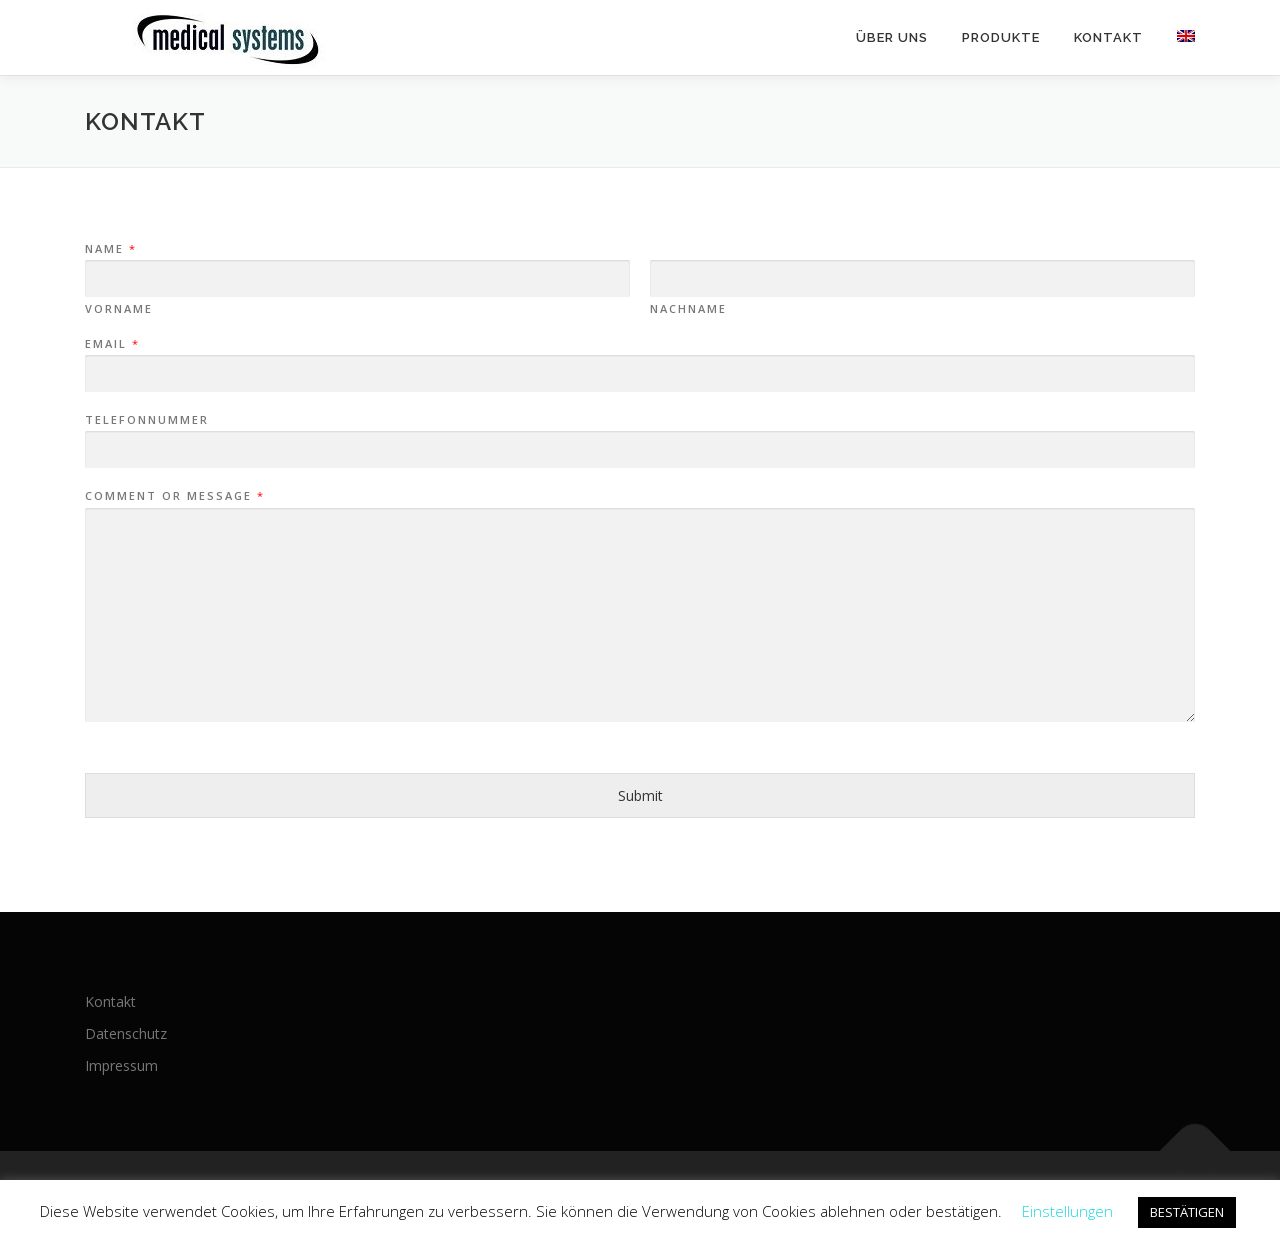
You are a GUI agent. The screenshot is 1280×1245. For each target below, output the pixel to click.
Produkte (1001, 37)
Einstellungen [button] (1067, 1211)
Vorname (119, 309)
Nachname (688, 309)
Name (110, 249)
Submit (640, 795)
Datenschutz (126, 1033)
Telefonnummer (147, 420)
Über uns (892, 37)
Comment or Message (174, 496)
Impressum (121, 1065)
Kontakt (1108, 37)
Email (111, 344)
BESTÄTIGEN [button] (1187, 1212)
